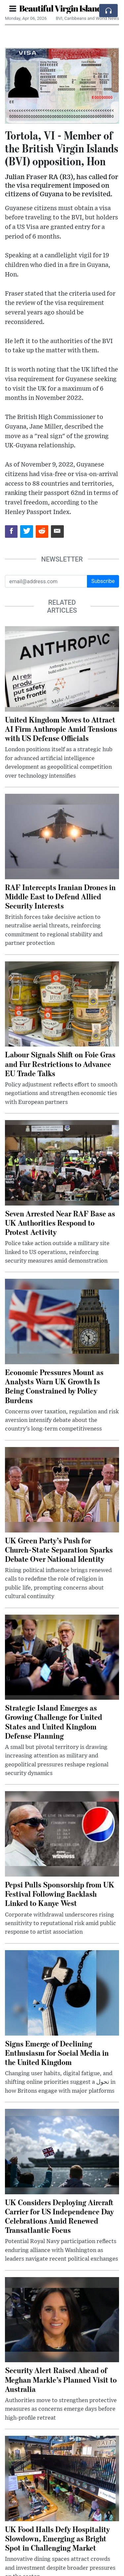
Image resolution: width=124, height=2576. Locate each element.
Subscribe (103, 581)
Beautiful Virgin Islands (62, 8)
